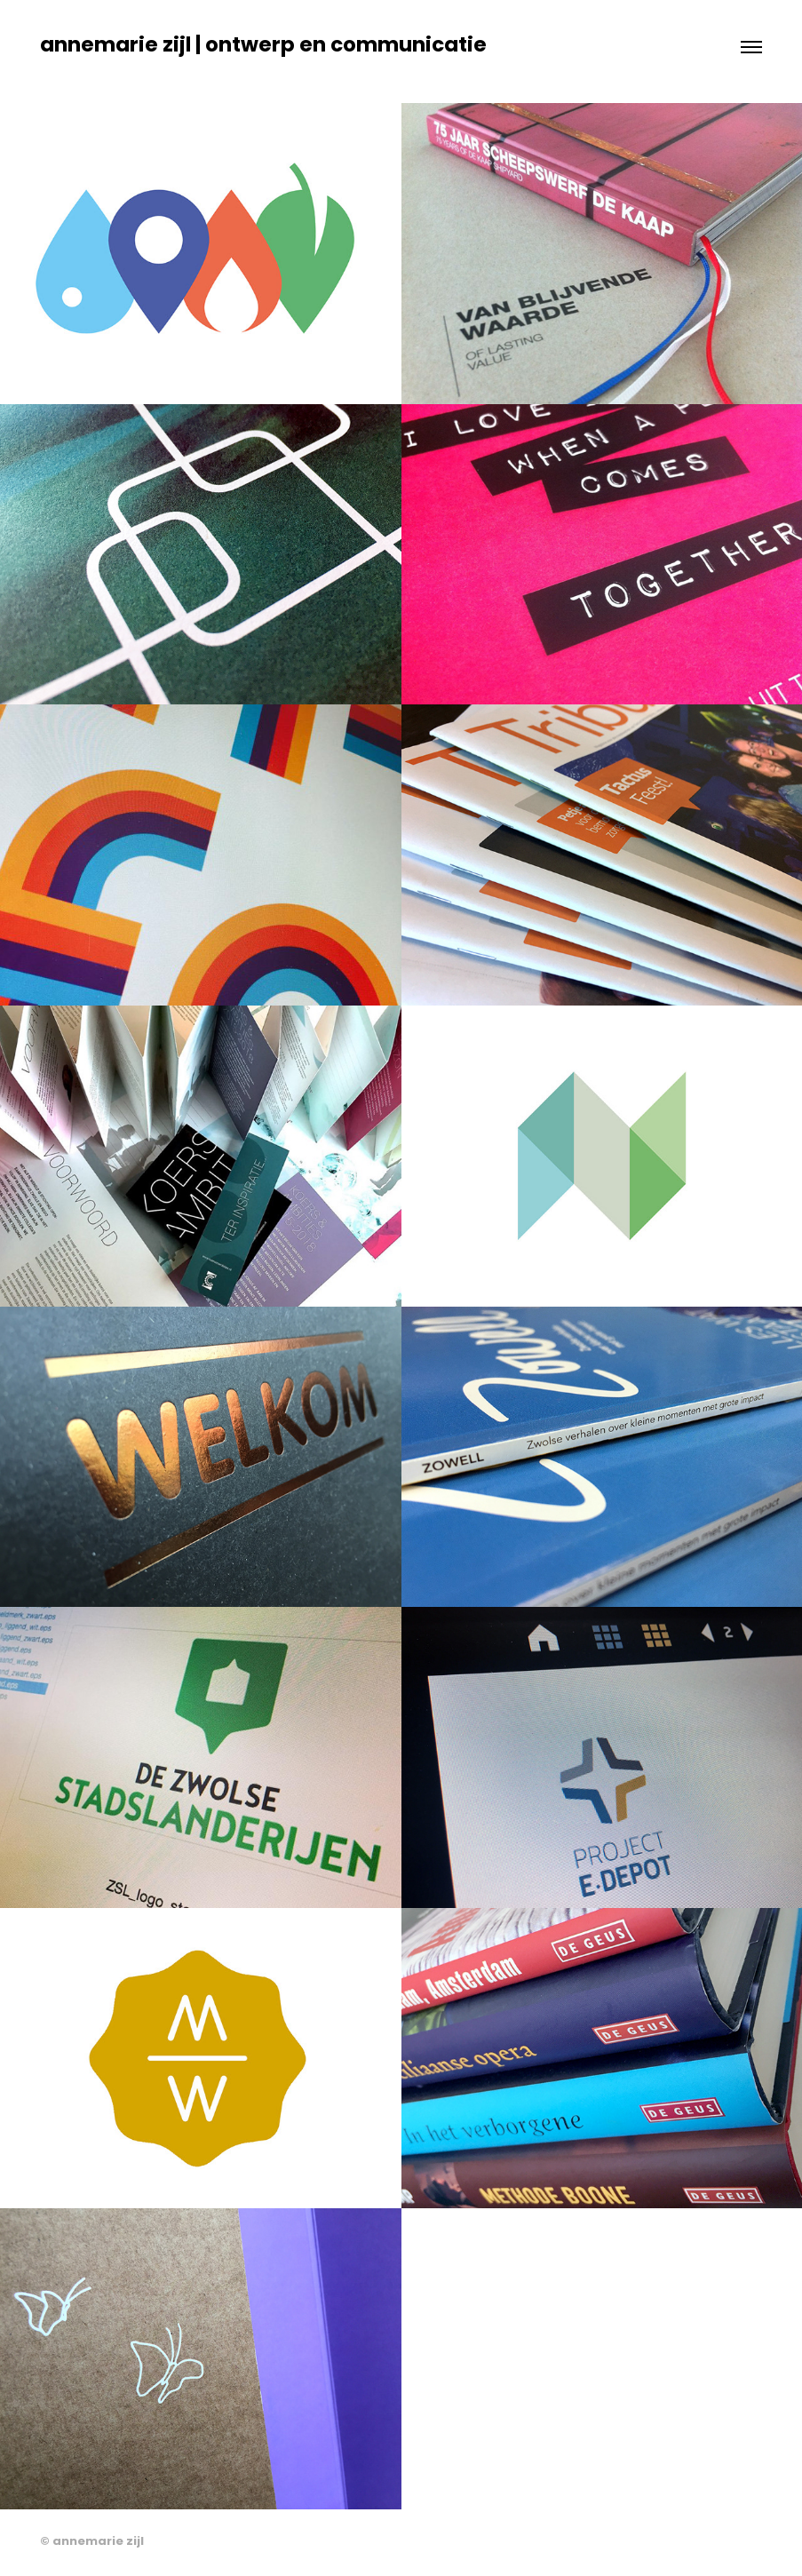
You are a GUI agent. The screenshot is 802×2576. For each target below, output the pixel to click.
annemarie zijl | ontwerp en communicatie (263, 46)
